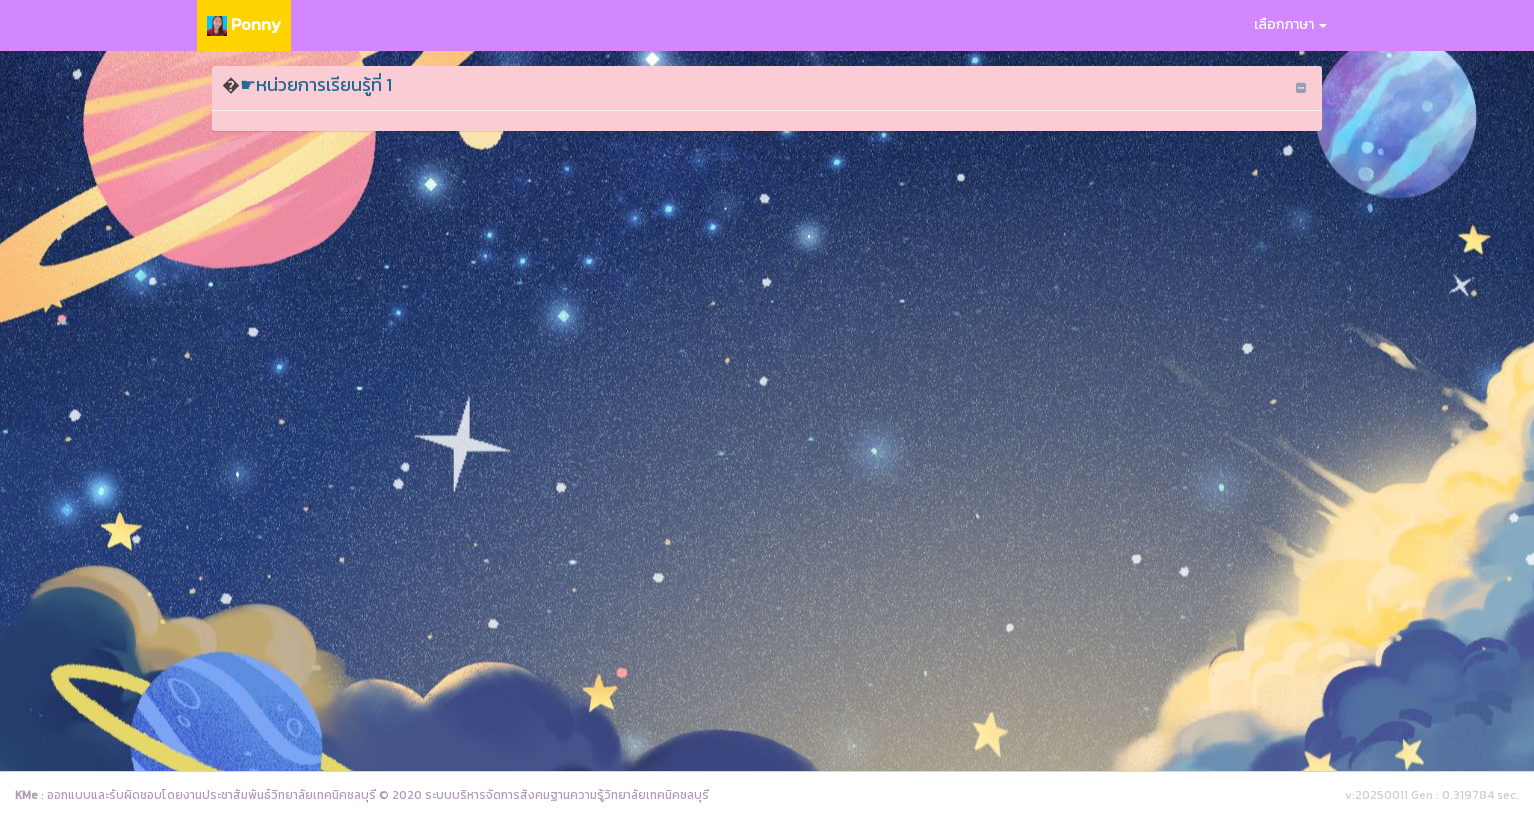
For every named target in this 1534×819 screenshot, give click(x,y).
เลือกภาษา (1290, 24)
